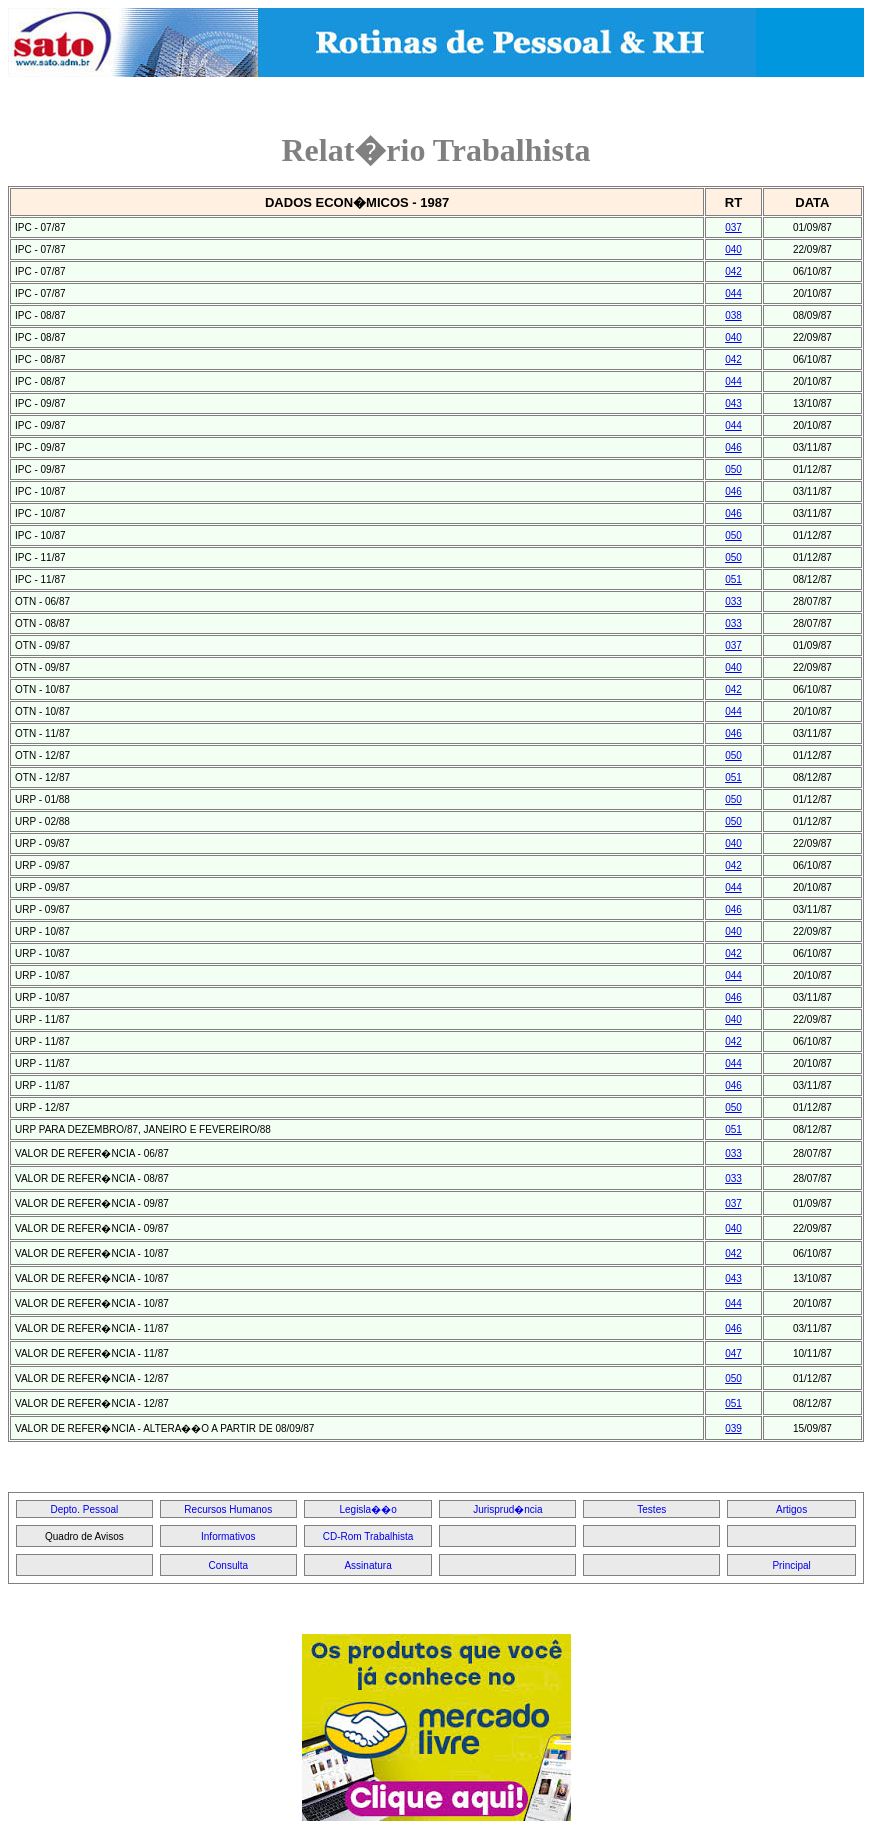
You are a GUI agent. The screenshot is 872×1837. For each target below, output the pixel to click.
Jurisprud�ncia (507, 1509)
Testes (651, 1509)
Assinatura (367, 1565)
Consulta (228, 1565)
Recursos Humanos (228, 1509)
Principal (791, 1565)
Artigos (791, 1509)
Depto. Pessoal (85, 1509)
